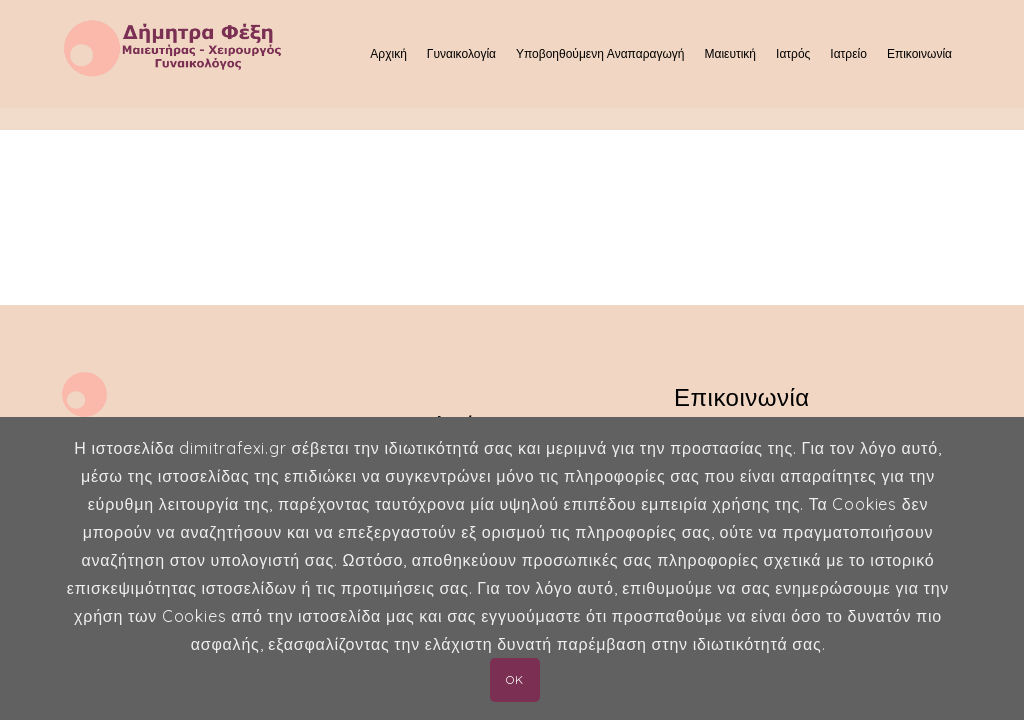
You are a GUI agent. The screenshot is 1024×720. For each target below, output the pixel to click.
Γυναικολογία (461, 53)
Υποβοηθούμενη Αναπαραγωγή (600, 53)
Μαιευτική (730, 53)
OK (514, 679)
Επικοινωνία (919, 53)
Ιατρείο (848, 53)
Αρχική (388, 53)
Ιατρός (793, 53)
